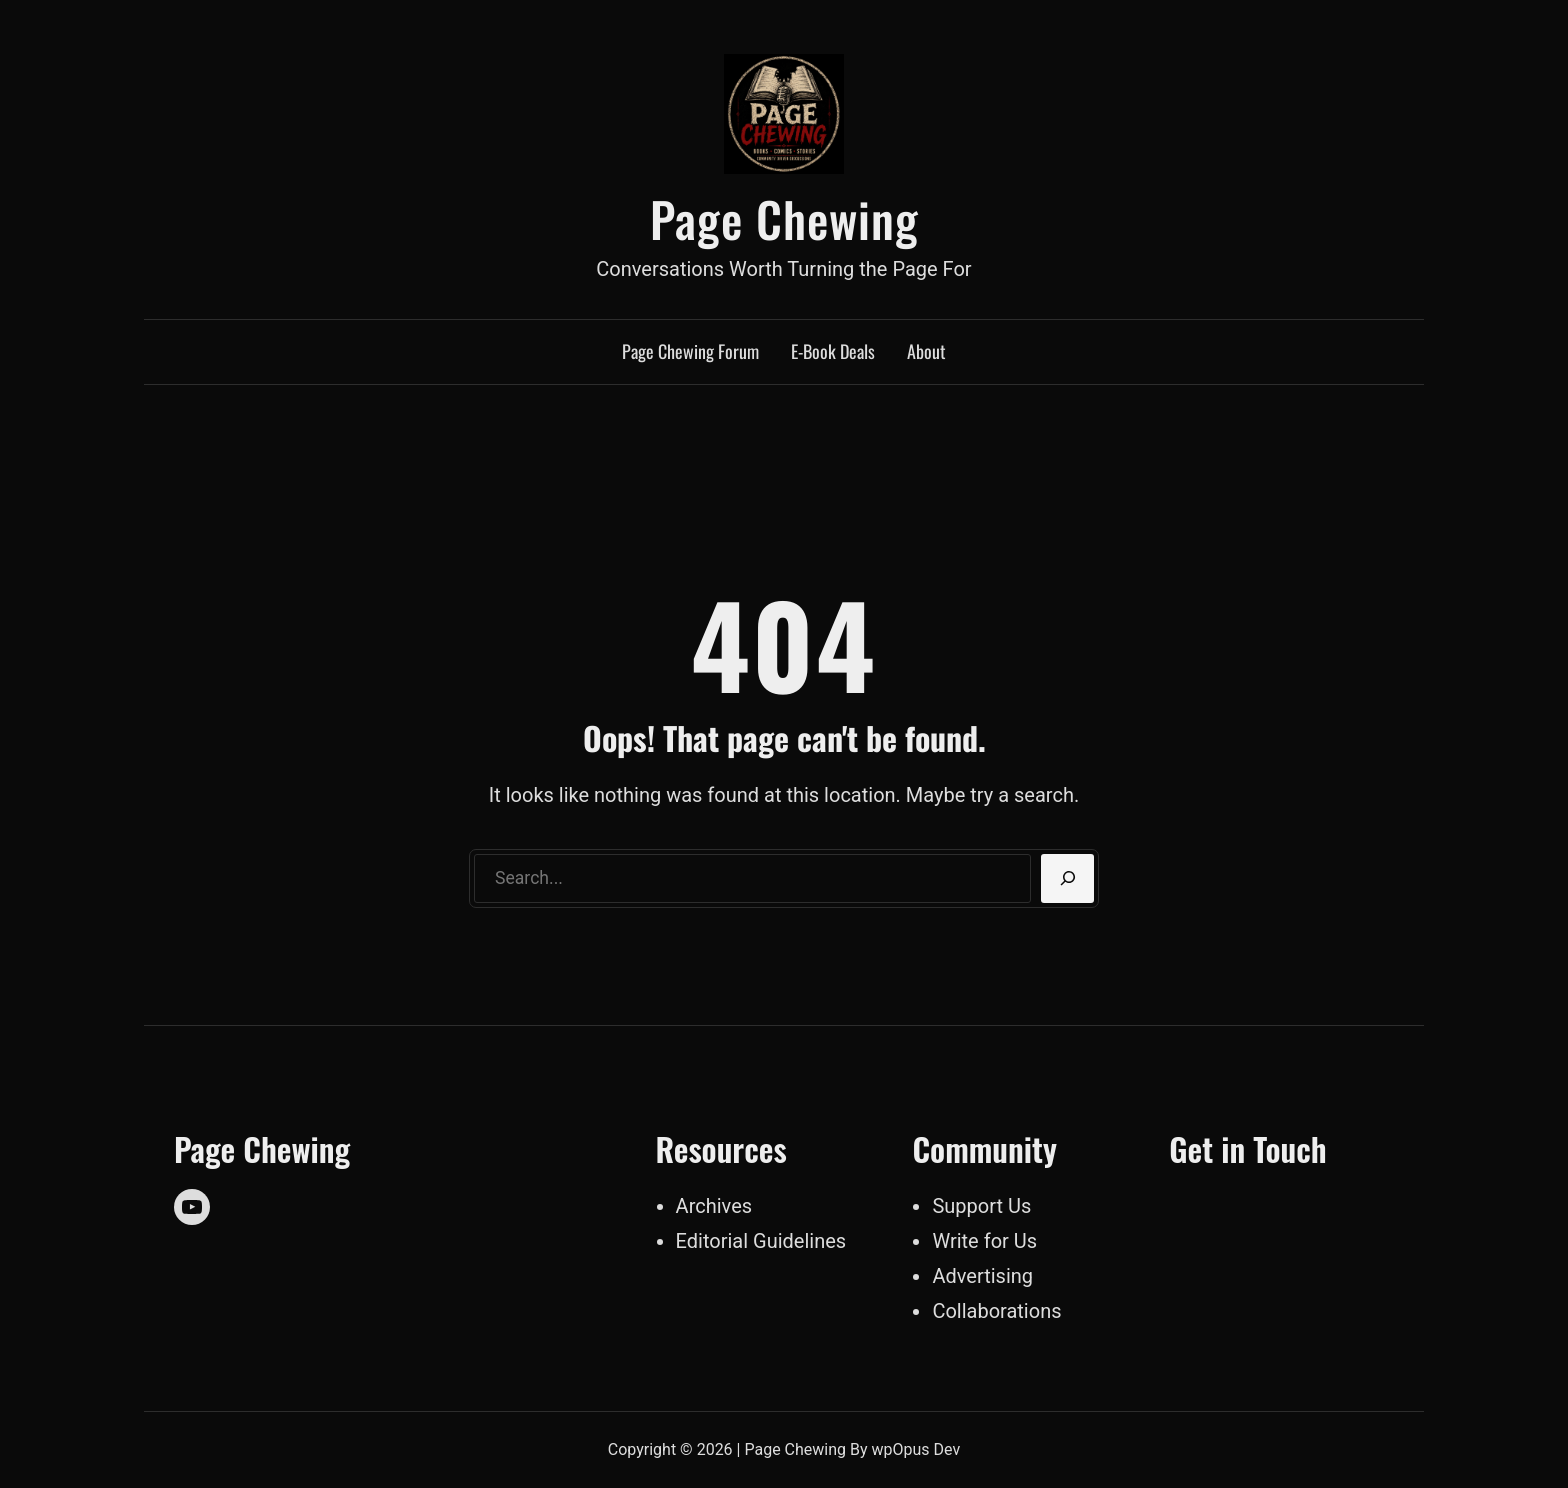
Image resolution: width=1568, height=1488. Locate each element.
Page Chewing (784, 218)
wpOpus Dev (916, 1449)
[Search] (1067, 879)
